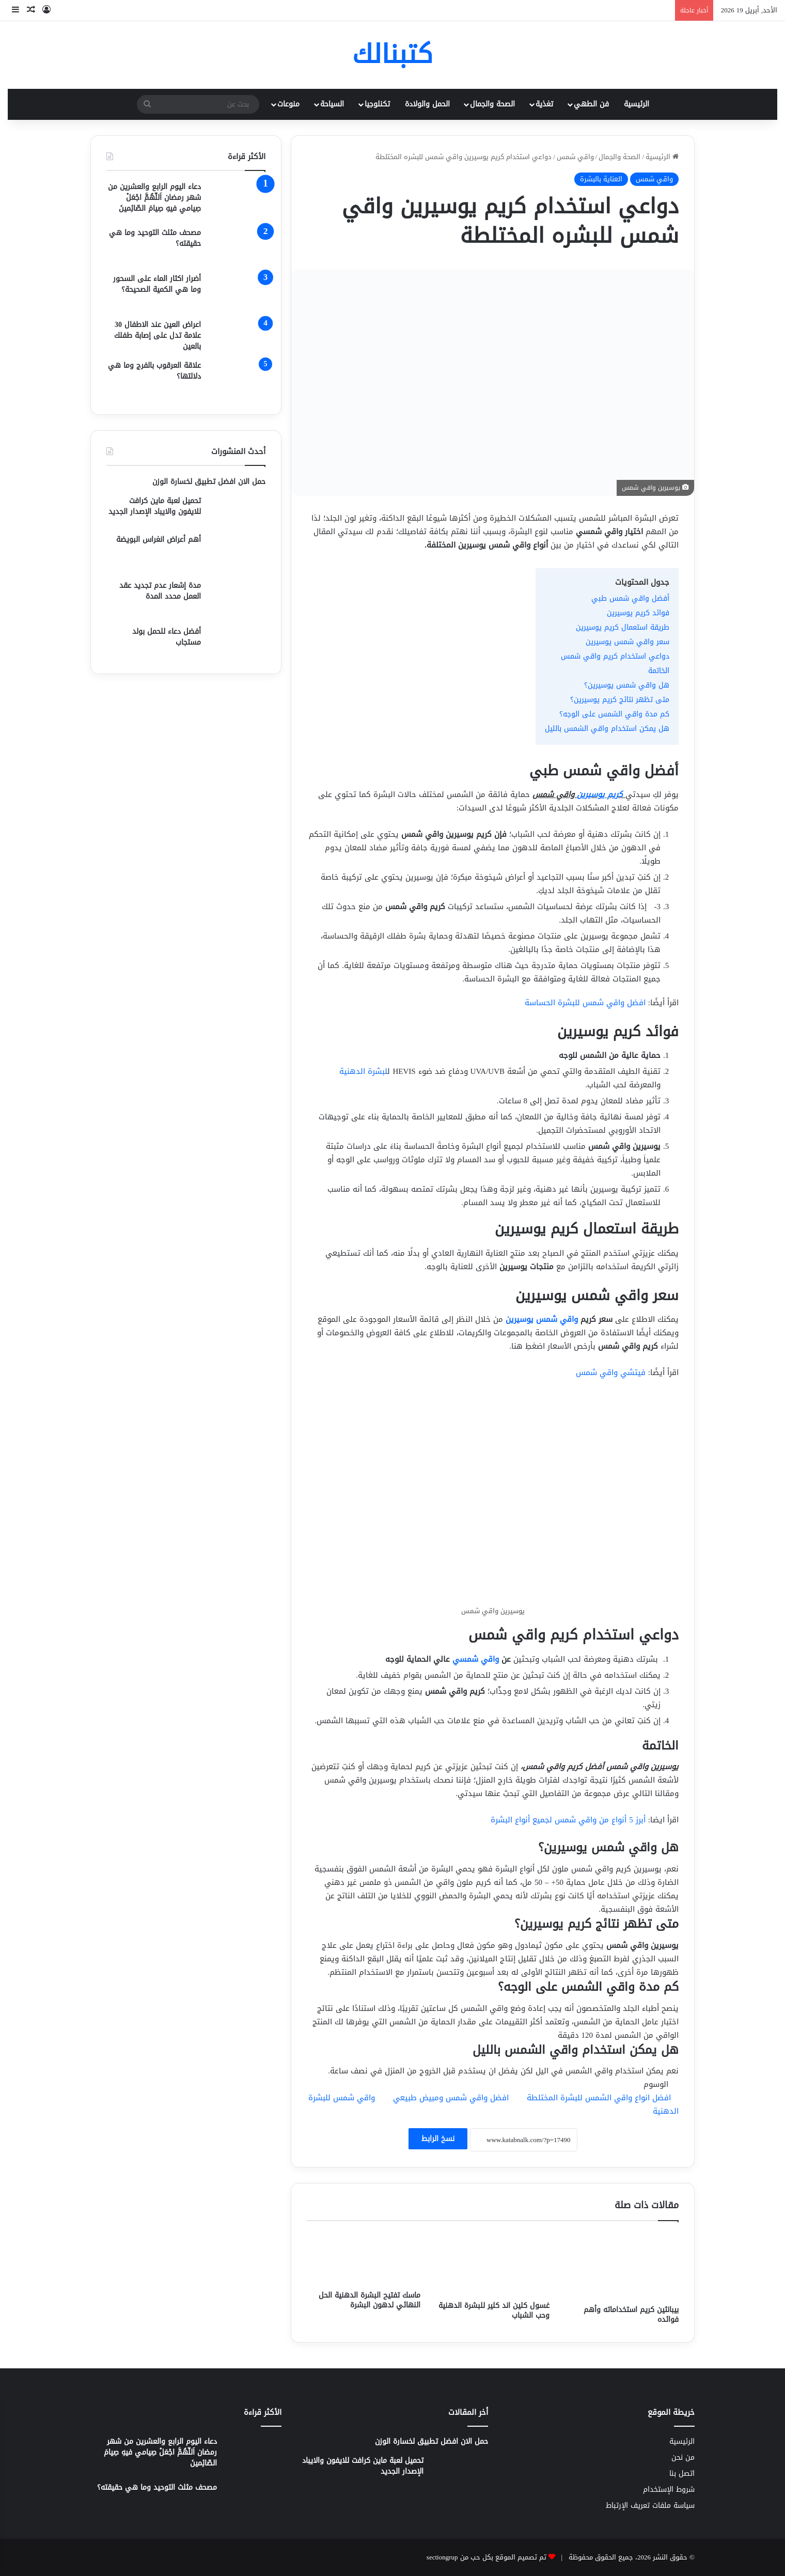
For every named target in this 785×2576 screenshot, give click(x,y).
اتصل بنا (682, 2473)
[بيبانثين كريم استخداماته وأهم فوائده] (622, 2265)
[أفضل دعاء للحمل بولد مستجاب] (237, 642)
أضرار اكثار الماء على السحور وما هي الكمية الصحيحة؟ (157, 284)
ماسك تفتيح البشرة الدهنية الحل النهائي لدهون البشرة (369, 2300)
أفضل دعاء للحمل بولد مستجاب (166, 637)
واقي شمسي (475, 1659)
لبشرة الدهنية (363, 1071)
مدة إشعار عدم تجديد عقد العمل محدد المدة (160, 591)
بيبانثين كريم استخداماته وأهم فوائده (631, 2315)
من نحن (683, 2457)
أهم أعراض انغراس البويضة (158, 540)
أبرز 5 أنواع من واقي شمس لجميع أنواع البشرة (568, 1820)
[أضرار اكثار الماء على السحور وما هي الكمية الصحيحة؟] (237, 292)
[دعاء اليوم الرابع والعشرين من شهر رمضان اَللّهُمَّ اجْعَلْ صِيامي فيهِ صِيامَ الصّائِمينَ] (237, 200)
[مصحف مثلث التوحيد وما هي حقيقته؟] (237, 246)
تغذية (544, 104)
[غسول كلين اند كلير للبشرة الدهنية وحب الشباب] (493, 2263)
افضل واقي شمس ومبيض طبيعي (451, 2097)
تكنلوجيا (377, 104)
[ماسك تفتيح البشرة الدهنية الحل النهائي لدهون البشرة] (363, 2258)
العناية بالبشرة (601, 179)
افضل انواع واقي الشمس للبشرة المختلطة (599, 2097)
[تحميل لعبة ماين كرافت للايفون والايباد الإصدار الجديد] (237, 511)
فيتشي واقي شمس (611, 1372)
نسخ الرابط (437, 2139)
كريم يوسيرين (600, 794)
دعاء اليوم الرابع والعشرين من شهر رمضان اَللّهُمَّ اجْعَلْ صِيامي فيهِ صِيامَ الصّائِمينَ (154, 197)
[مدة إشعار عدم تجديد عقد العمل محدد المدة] (237, 599)
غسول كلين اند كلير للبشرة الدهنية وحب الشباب (494, 2310)
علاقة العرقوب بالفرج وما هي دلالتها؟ (154, 370)
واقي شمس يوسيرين (542, 1319)
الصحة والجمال (492, 104)
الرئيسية (636, 104)
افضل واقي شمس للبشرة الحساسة (585, 1002)
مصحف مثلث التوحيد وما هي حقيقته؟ (155, 238)
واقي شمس (575, 156)
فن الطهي (591, 104)
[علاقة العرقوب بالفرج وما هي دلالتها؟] (237, 379)
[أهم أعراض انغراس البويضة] (237, 553)
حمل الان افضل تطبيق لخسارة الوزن (208, 482)
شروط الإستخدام (669, 2489)
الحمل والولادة (427, 104)
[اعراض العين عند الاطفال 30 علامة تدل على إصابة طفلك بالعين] (237, 335)
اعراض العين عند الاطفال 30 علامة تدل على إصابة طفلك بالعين (157, 335)
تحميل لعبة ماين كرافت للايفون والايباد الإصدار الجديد (154, 506)
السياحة (332, 104)
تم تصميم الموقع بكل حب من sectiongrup (486, 2557)
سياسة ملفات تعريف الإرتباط (650, 2505)
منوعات (288, 104)
